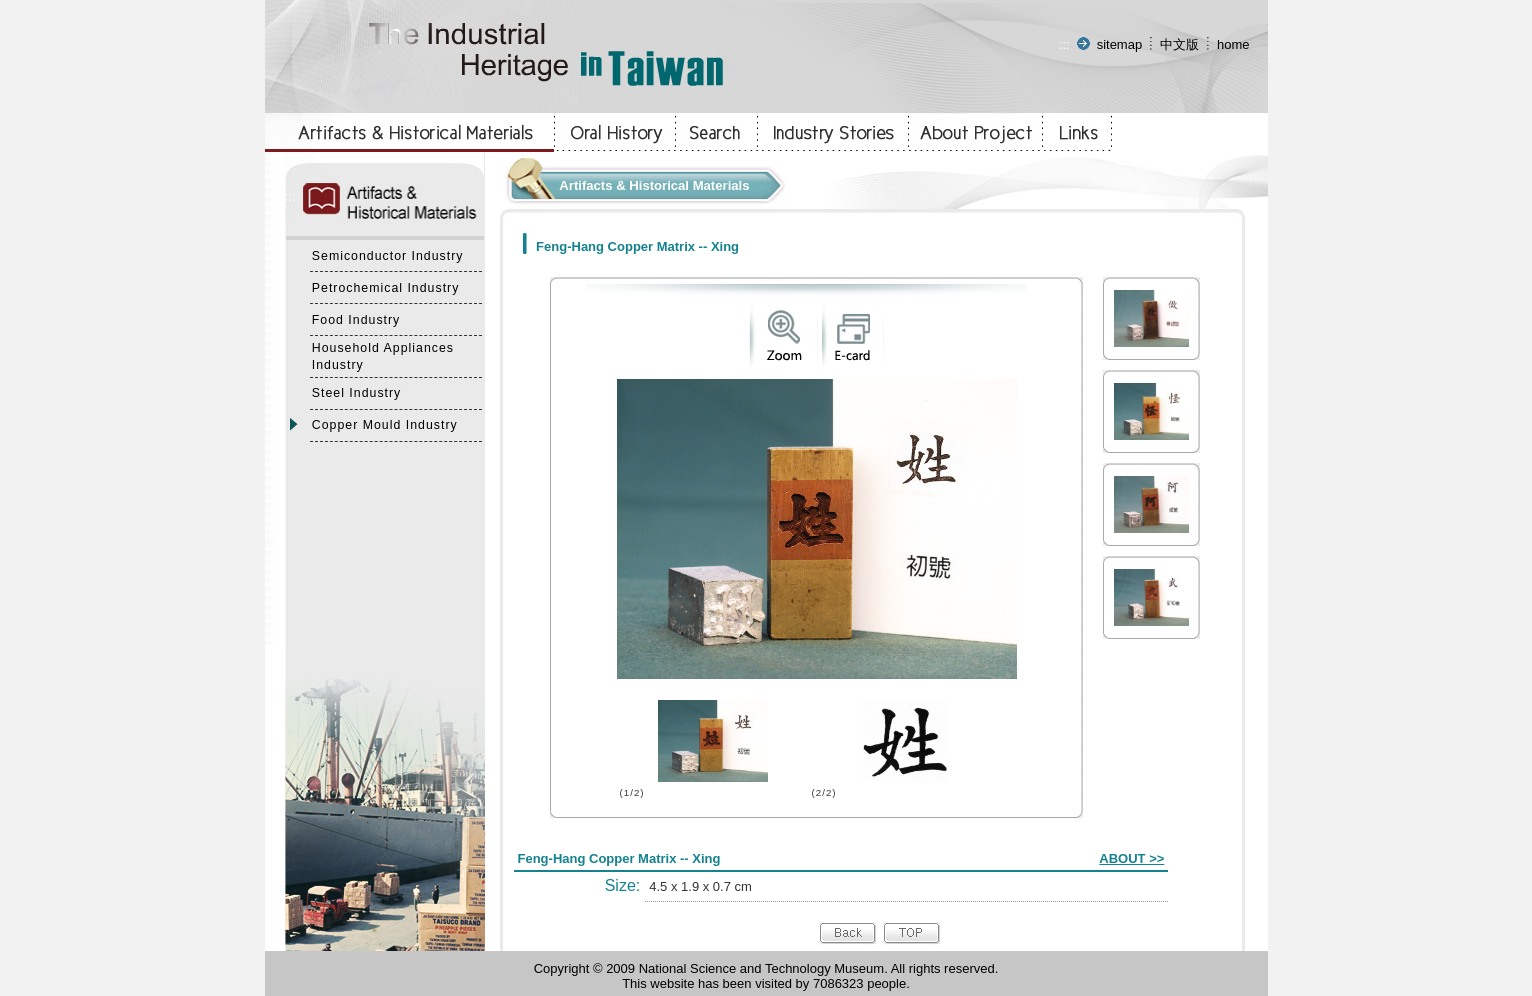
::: (1064, 44)
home (1233, 44)
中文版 (1179, 44)
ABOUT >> (1131, 858)
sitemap (1120, 44)
